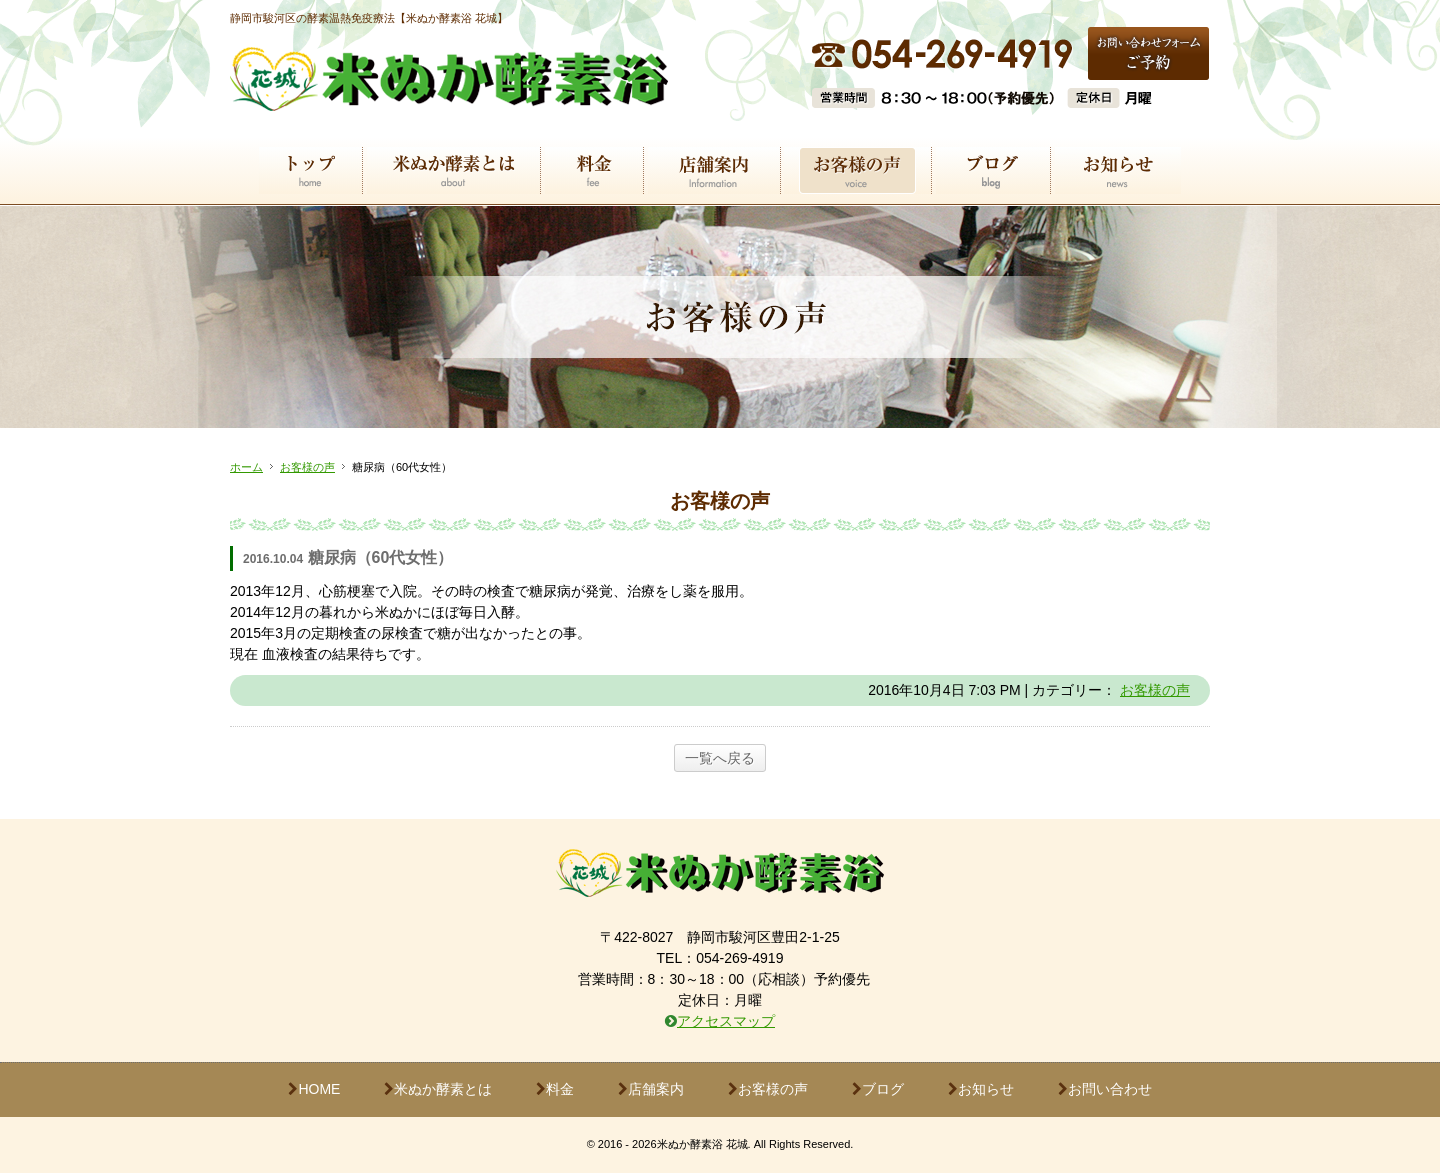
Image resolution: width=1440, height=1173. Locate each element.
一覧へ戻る (720, 758)
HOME (314, 1089)
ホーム (246, 467)
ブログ (878, 1089)
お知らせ (981, 1089)
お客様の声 (307, 467)
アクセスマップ (726, 1021)
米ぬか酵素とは (438, 1089)
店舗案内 (651, 1089)
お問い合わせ (1105, 1089)
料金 (555, 1089)
